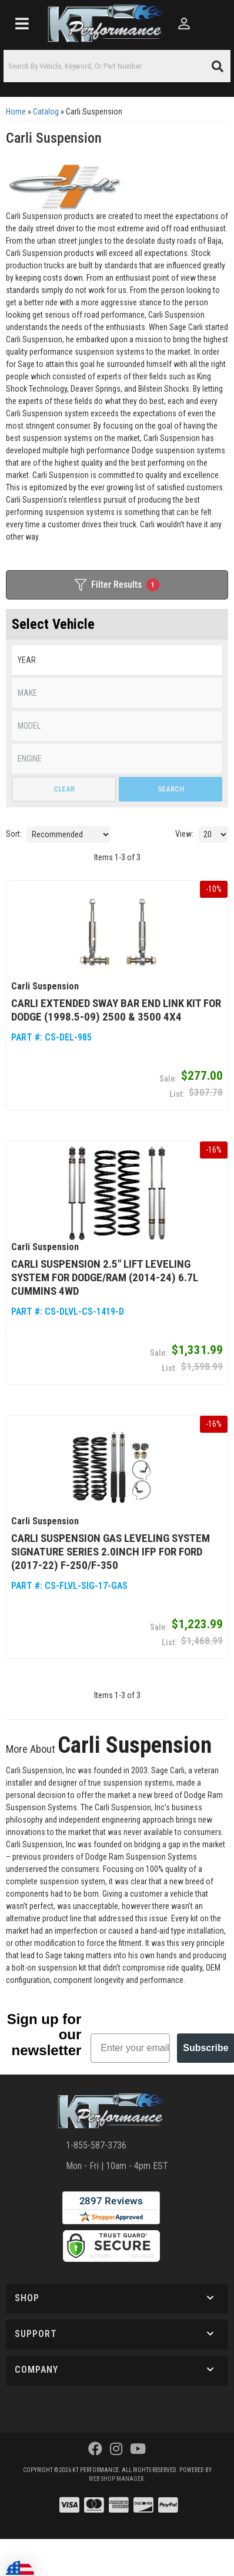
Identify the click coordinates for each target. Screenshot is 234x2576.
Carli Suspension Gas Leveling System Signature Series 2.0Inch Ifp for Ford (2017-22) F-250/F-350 (110, 1551)
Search (171, 788)
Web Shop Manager (116, 2479)
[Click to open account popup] (184, 23)
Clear (64, 788)
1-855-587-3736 (96, 2145)
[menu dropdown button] (22, 23)
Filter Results (117, 584)
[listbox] (117, 660)
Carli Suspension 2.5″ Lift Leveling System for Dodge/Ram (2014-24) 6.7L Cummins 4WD (104, 1277)
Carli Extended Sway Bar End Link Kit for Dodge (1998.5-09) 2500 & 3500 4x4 (116, 1009)
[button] (117, 66)
